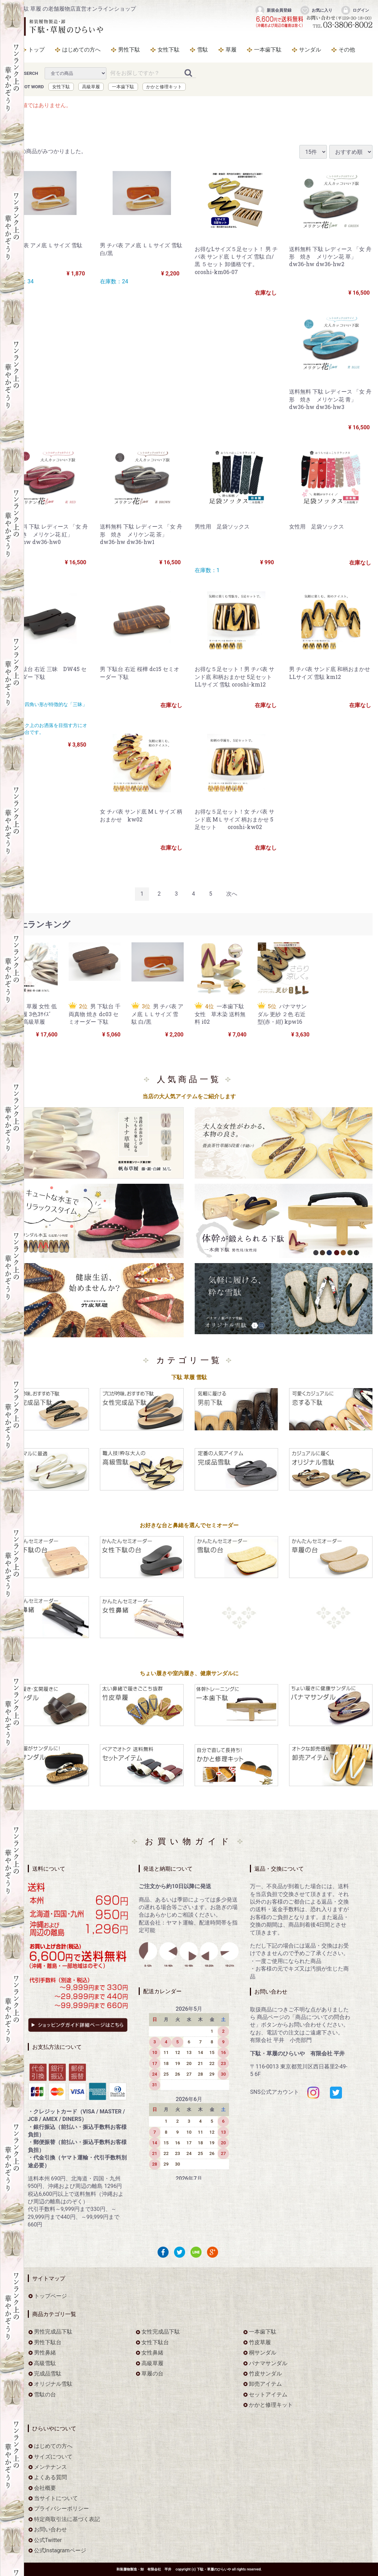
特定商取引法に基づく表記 (67, 2519)
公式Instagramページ (60, 2550)
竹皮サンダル (265, 2374)
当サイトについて (56, 2498)
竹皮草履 (260, 2342)
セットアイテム (268, 2394)
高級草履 (91, 86)
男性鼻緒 (45, 2353)
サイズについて (53, 2456)
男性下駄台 (47, 2342)
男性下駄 (129, 49)
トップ (36, 49)
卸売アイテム (265, 2384)
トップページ (50, 2296)
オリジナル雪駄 (53, 2384)
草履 (231, 49)
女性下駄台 (155, 2342)
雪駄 (202, 49)
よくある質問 (50, 2477)
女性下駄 (169, 49)
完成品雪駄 (47, 2374)
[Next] (232, 894)
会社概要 (45, 2488)
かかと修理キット (164, 86)
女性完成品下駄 (160, 2332)
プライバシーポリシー (61, 2509)
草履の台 (152, 2374)
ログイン (355, 10)
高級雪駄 (45, 2363)
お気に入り (316, 10)
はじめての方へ (81, 49)
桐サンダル (262, 2353)
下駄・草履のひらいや (214, 2569)
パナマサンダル (268, 2363)
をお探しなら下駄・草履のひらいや (56, 26)
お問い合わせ (50, 2530)
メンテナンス (50, 2467)
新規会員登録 (273, 10)
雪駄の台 (45, 2394)
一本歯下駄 (268, 49)
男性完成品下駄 (53, 2332)
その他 (347, 49)
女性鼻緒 (152, 2353)
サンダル (310, 49)
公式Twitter (48, 2540)
